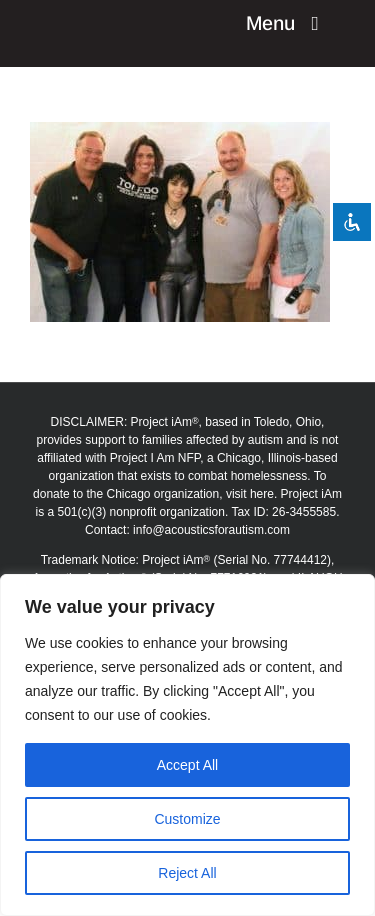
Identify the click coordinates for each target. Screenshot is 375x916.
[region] (187, 745)
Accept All (187, 765)
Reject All (187, 873)
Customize (187, 819)
